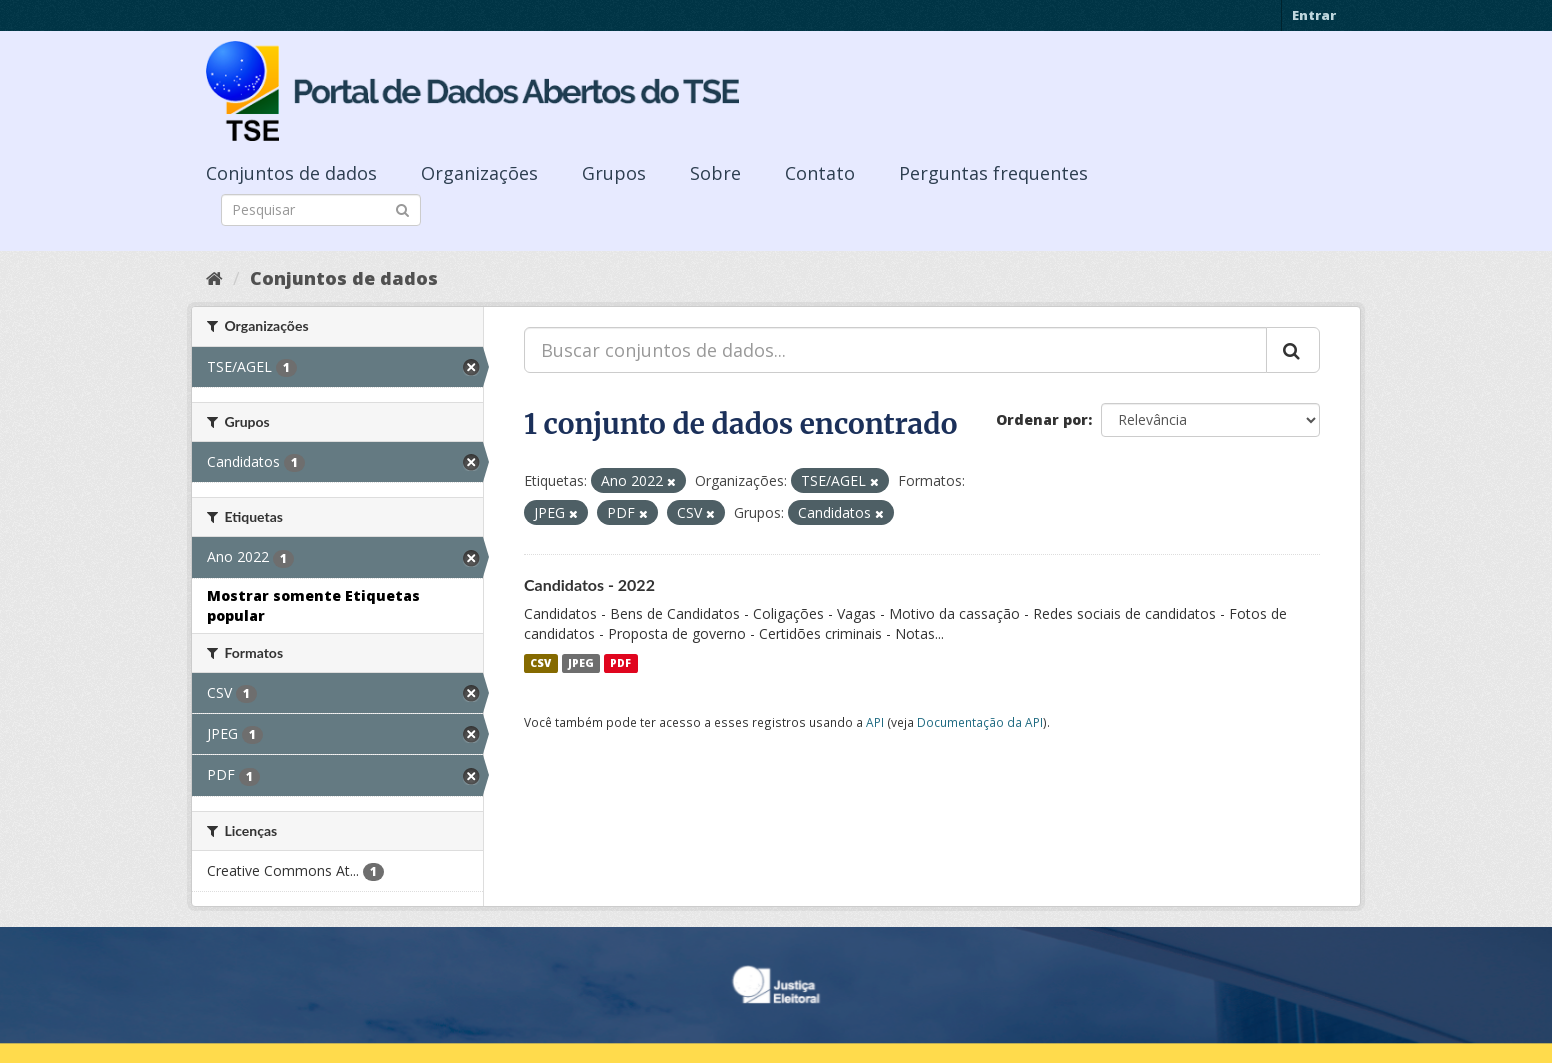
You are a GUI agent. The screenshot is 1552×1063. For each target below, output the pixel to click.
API (875, 722)
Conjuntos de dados (291, 173)
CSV (540, 663)
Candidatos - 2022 (589, 584)
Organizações (479, 173)
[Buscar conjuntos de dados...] (895, 350)
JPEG (581, 663)
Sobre (715, 173)
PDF (620, 663)
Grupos (614, 173)
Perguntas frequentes (993, 173)
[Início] (214, 278)
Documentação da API (980, 722)
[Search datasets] (321, 210)
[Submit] (402, 208)
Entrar (1314, 15)
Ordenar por (1042, 419)
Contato (820, 173)
